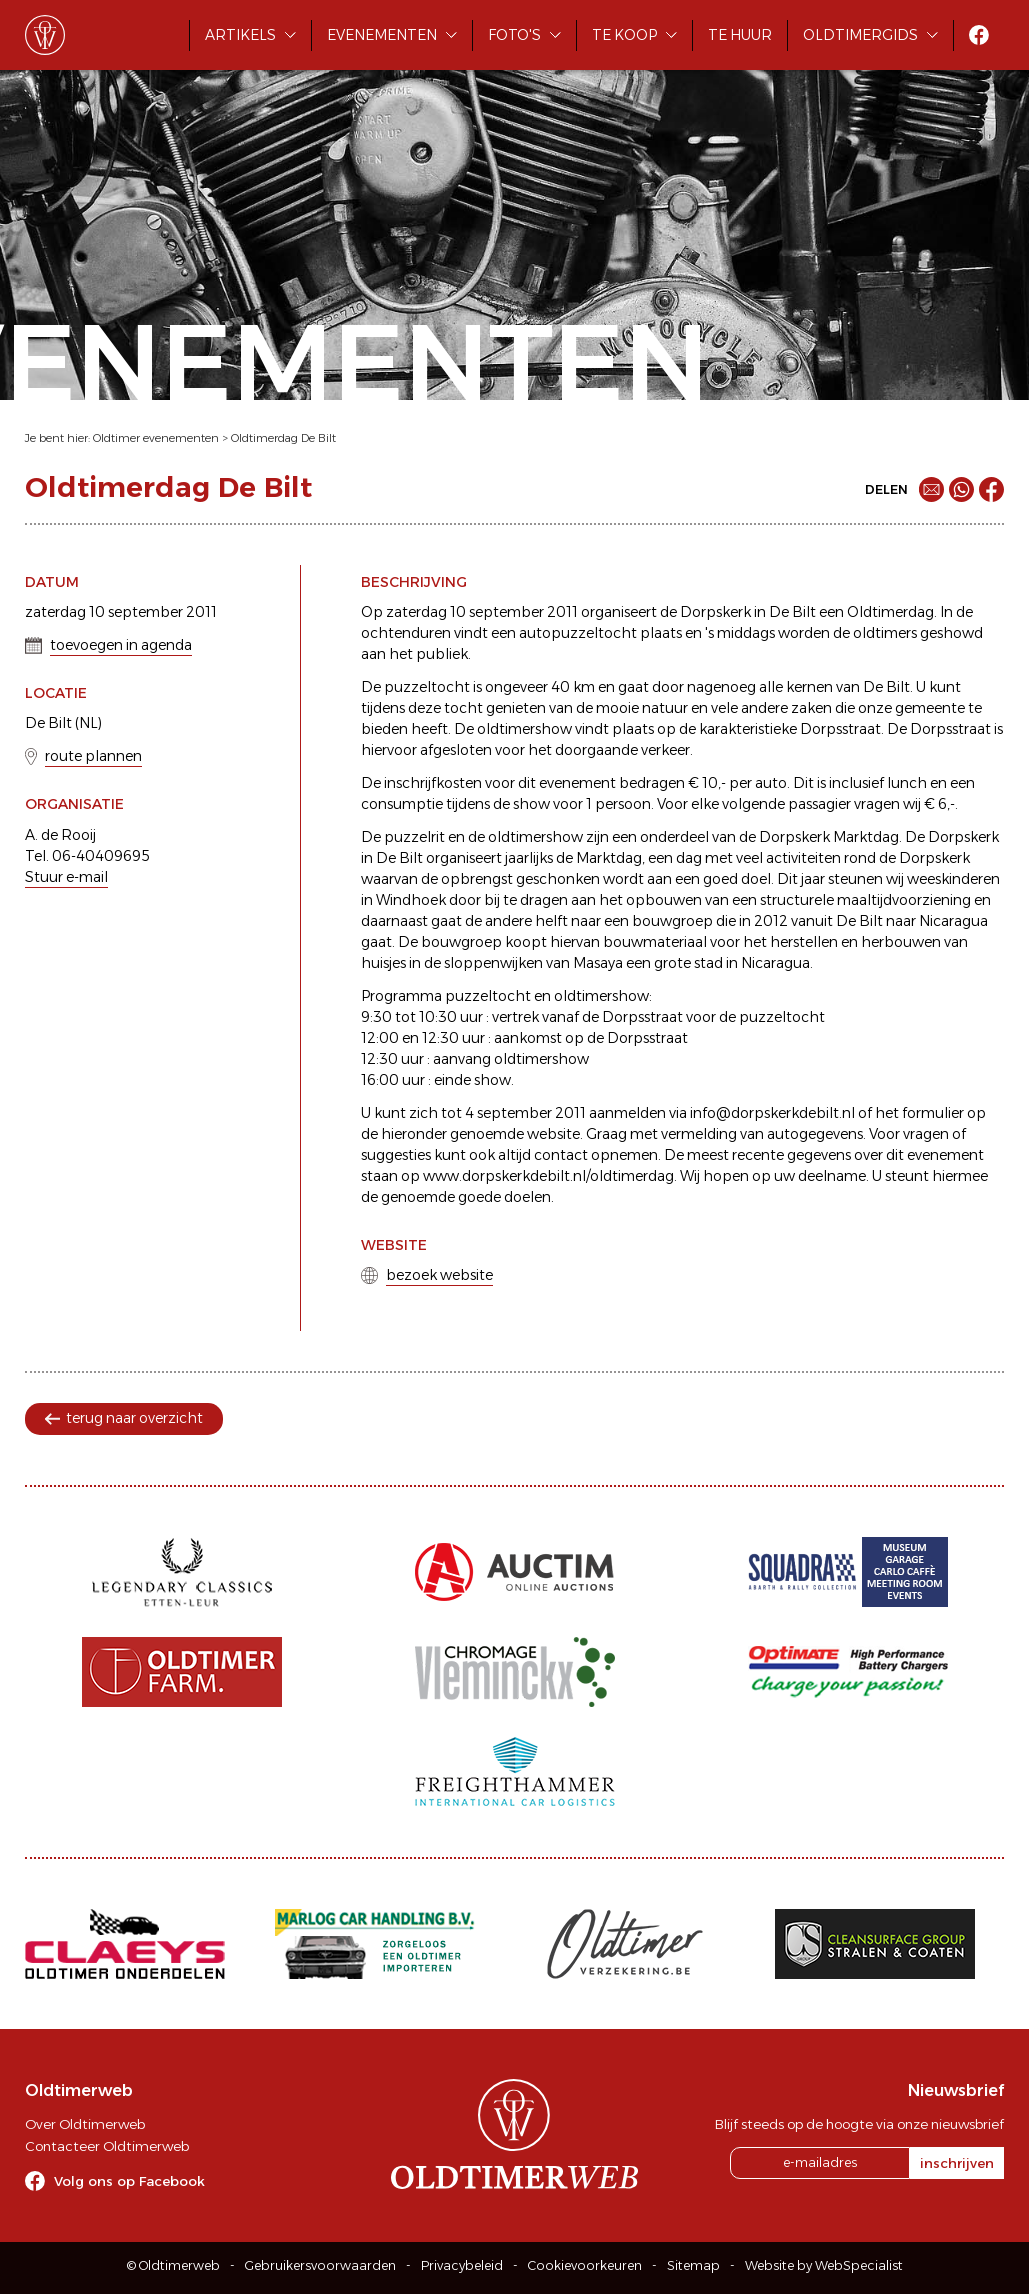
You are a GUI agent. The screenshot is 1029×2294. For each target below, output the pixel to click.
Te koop (624, 35)
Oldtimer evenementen (156, 438)
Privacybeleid (462, 2265)
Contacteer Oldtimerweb (107, 2146)
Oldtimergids (860, 35)
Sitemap (693, 2265)
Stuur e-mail (66, 877)
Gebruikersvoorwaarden (320, 2265)
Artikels (240, 35)
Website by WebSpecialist (824, 2265)
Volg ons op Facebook (129, 2181)
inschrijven (957, 2163)
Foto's (514, 35)
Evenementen (382, 35)
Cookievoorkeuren (585, 2265)
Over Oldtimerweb (85, 2124)
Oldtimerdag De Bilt (283, 438)
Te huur (740, 35)
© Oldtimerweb (173, 2265)
